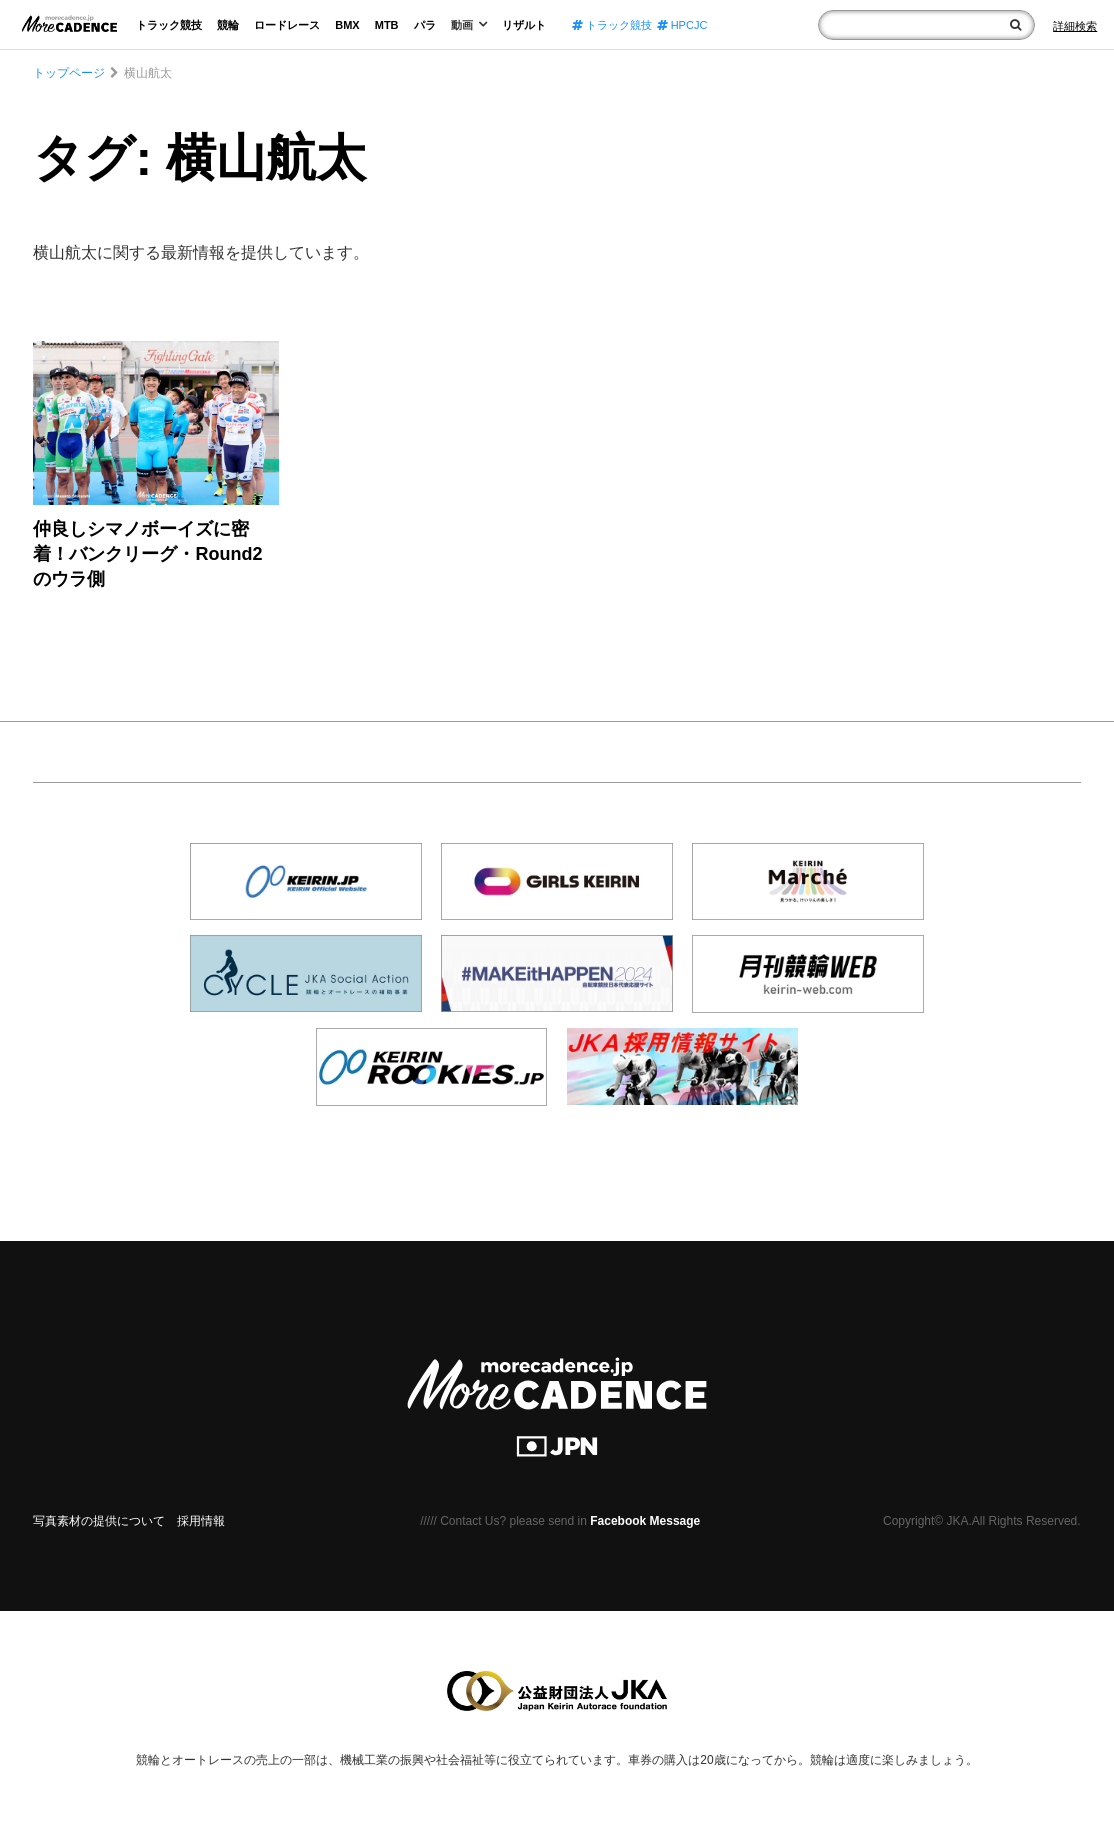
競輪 (228, 25)
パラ (425, 25)
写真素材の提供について (99, 1521)
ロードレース (287, 25)
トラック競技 (169, 25)
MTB (387, 25)
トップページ (69, 73)
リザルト (524, 25)
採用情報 (201, 1521)
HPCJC (682, 25)
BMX (347, 25)
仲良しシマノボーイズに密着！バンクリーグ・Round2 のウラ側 (147, 554)
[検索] (1015, 25)
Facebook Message (645, 1521)
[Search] (1075, 26)
